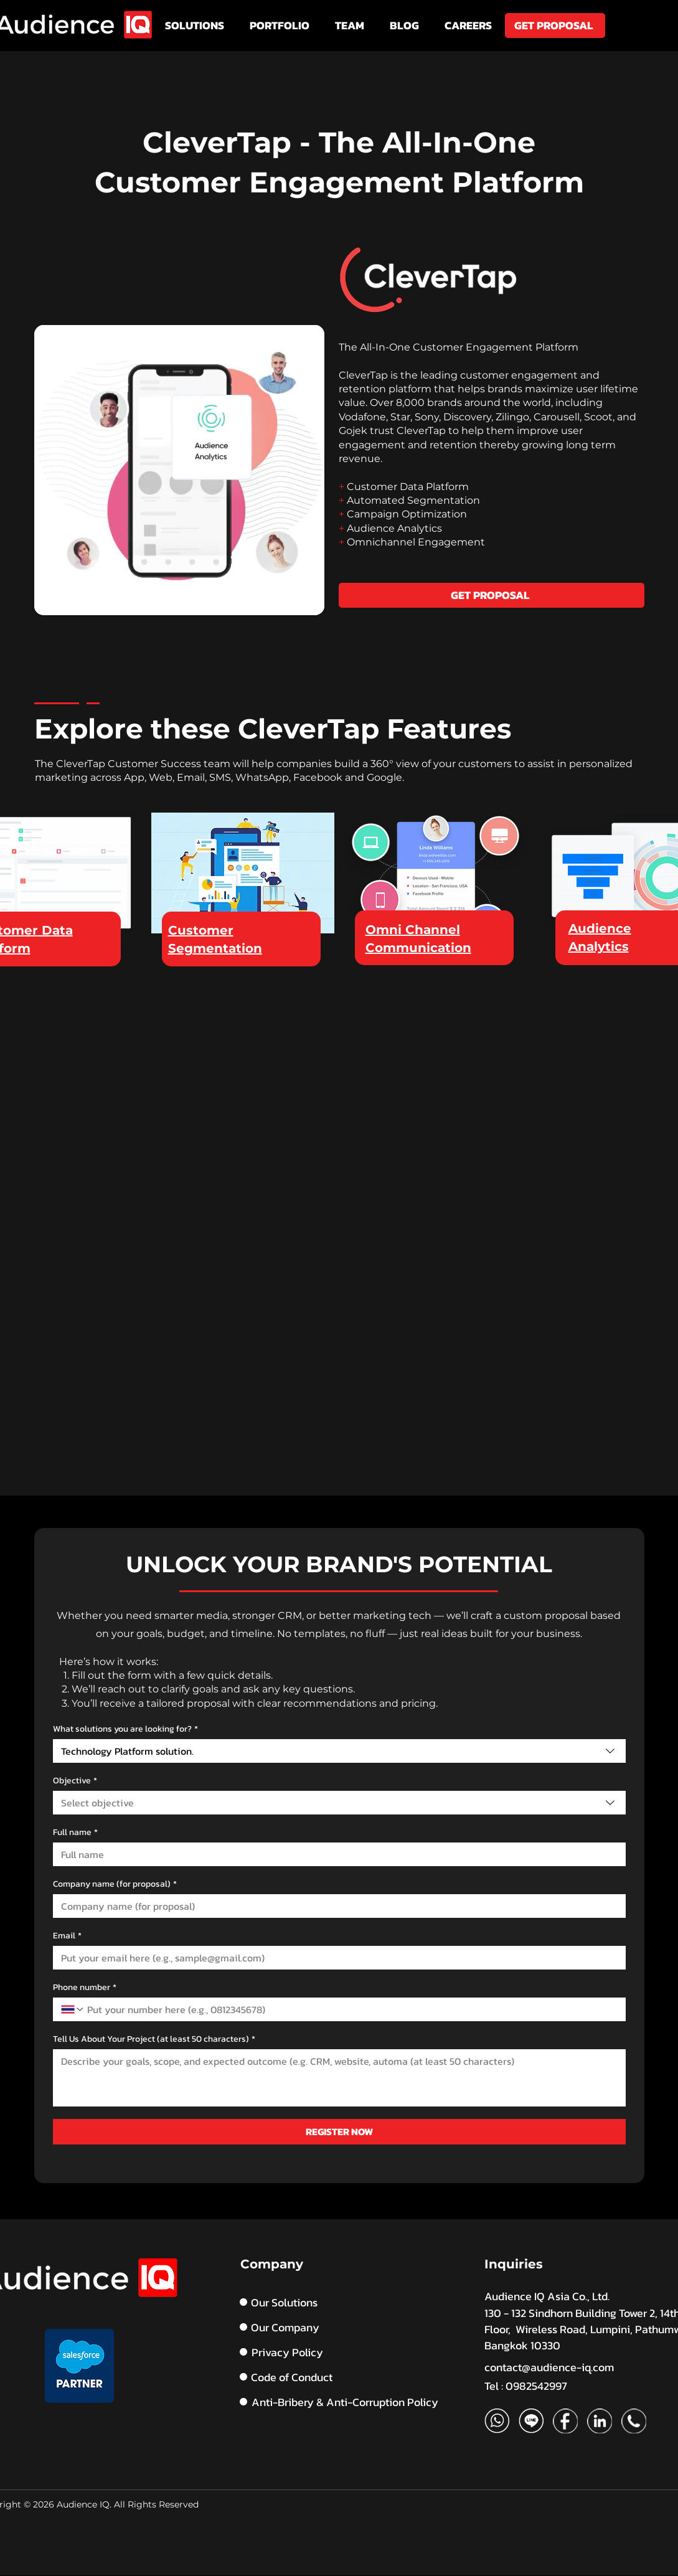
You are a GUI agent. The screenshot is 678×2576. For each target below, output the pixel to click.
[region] (242, 889)
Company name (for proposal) (115, 1884)
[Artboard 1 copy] (531, 2421)
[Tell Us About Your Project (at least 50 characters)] (339, 2078)
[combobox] (339, 1751)
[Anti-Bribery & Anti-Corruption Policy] (350, 2401)
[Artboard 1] (496, 2421)
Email (67, 1935)
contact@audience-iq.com (549, 2367)
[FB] (565, 2421)
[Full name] (336, 1854)
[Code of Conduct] (349, 2376)
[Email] (336, 1957)
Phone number (84, 1987)
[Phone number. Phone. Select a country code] (73, 2009)
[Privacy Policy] (317, 2351)
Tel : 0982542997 (525, 2385)
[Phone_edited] (633, 2421)
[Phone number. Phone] (351, 2009)
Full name (75, 1832)
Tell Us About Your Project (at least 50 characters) (154, 2039)
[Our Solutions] (316, 2302)
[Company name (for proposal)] (336, 1906)
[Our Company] (316, 2326)
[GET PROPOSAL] (555, 25)
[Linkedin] (599, 2421)
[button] (195, 25)
